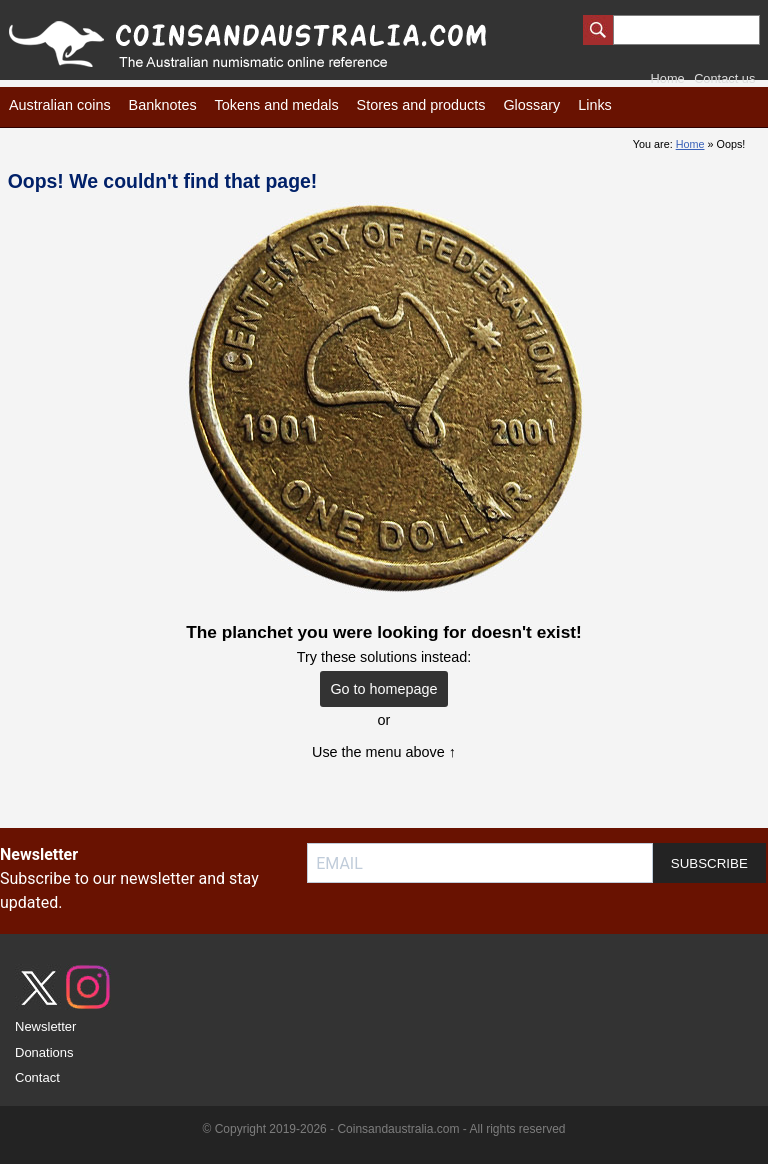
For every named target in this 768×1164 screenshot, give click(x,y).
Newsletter (45, 1026)
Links (595, 105)
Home (668, 78)
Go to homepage (383, 689)
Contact (37, 1077)
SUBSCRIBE (709, 863)
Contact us (724, 78)
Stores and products (421, 105)
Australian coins (60, 105)
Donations (44, 1052)
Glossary (531, 105)
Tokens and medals (277, 105)
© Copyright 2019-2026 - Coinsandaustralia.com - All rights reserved (383, 1129)
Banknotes (163, 105)
